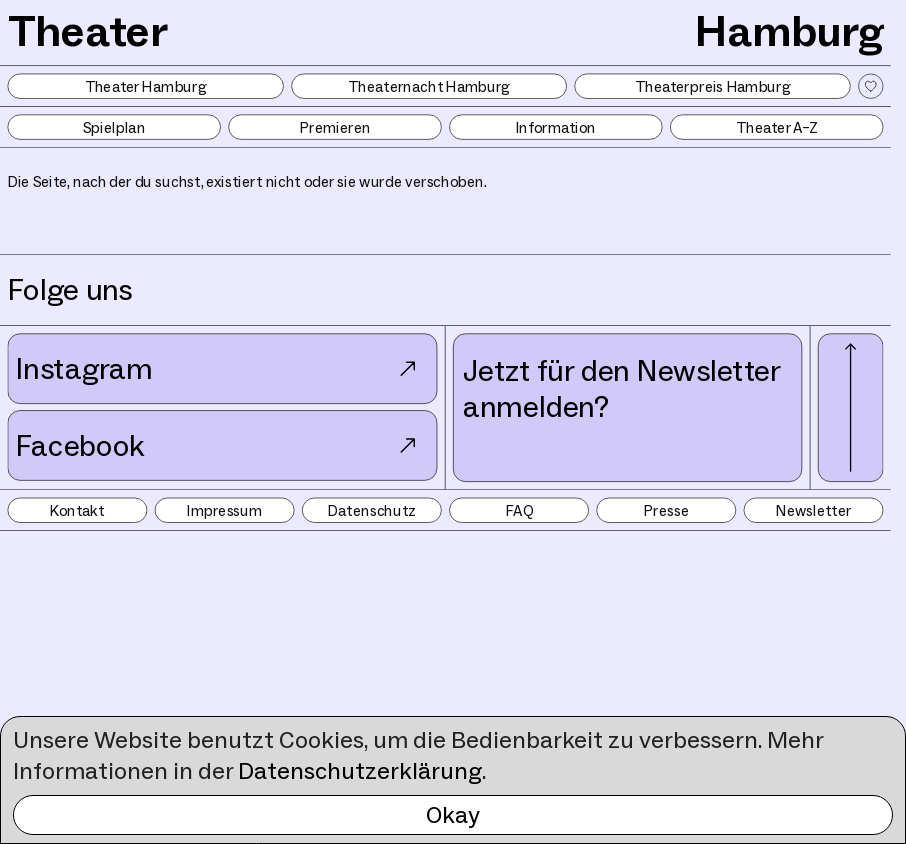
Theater (88, 31)
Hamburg (789, 31)
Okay (453, 814)
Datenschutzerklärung (360, 770)
